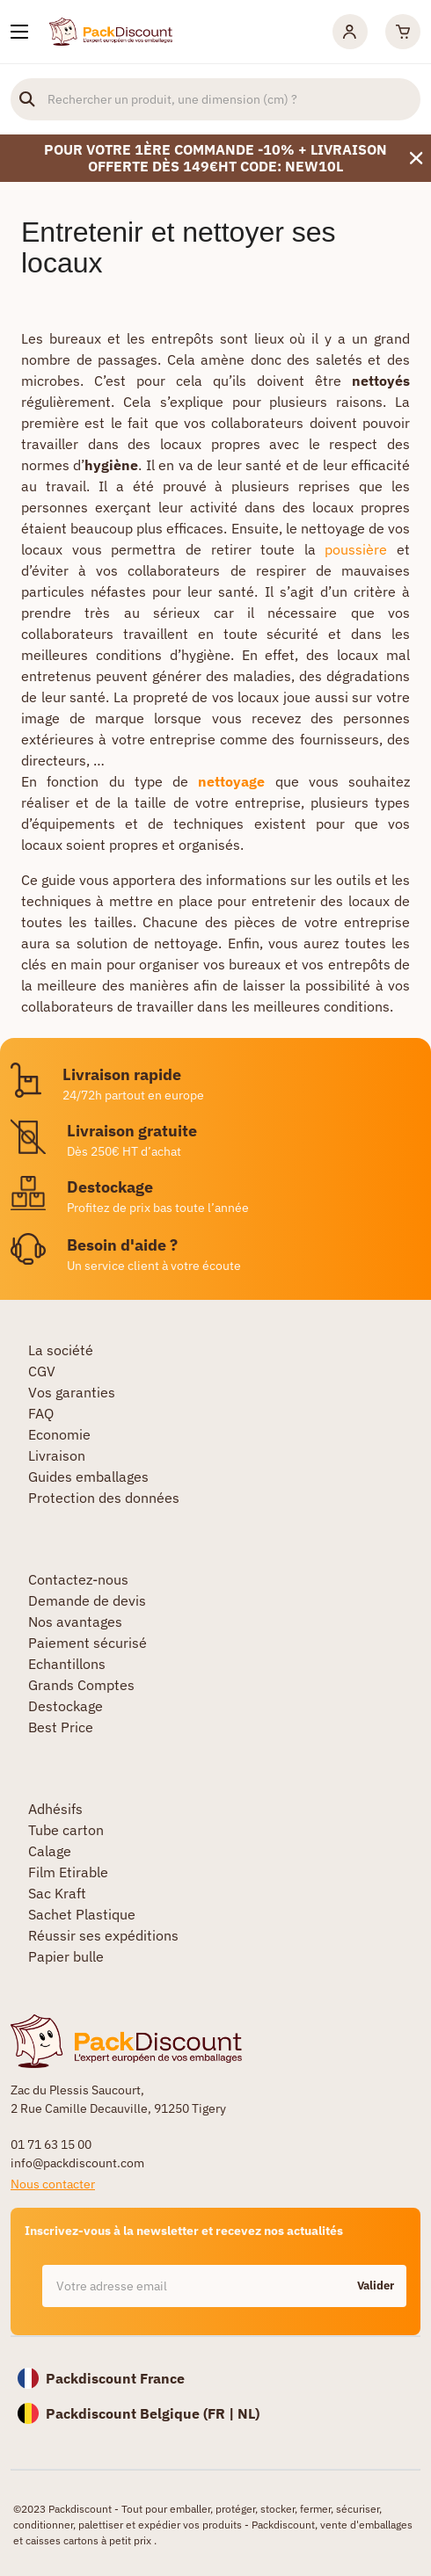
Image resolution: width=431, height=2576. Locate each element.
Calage (49, 1851)
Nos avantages (75, 1621)
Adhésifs (55, 1809)
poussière (356, 549)
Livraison (56, 1455)
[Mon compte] (350, 31)
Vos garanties (71, 1392)
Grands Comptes (81, 1685)
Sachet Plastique (81, 1914)
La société (60, 1350)
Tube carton (66, 1830)
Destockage (65, 1706)
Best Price (60, 1727)
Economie (59, 1434)
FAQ (41, 1413)
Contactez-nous (78, 1579)
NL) (248, 2413)
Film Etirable (68, 1872)
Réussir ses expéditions (103, 1935)
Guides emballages (88, 1476)
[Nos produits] (19, 32)
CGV (41, 1371)
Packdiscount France (115, 2378)
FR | (222, 2413)
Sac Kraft (57, 1893)
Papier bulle (66, 1956)
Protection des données (103, 1497)
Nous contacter (53, 2184)
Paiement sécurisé (87, 1642)
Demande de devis (87, 1600)
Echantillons (67, 1664)
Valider (375, 2285)
